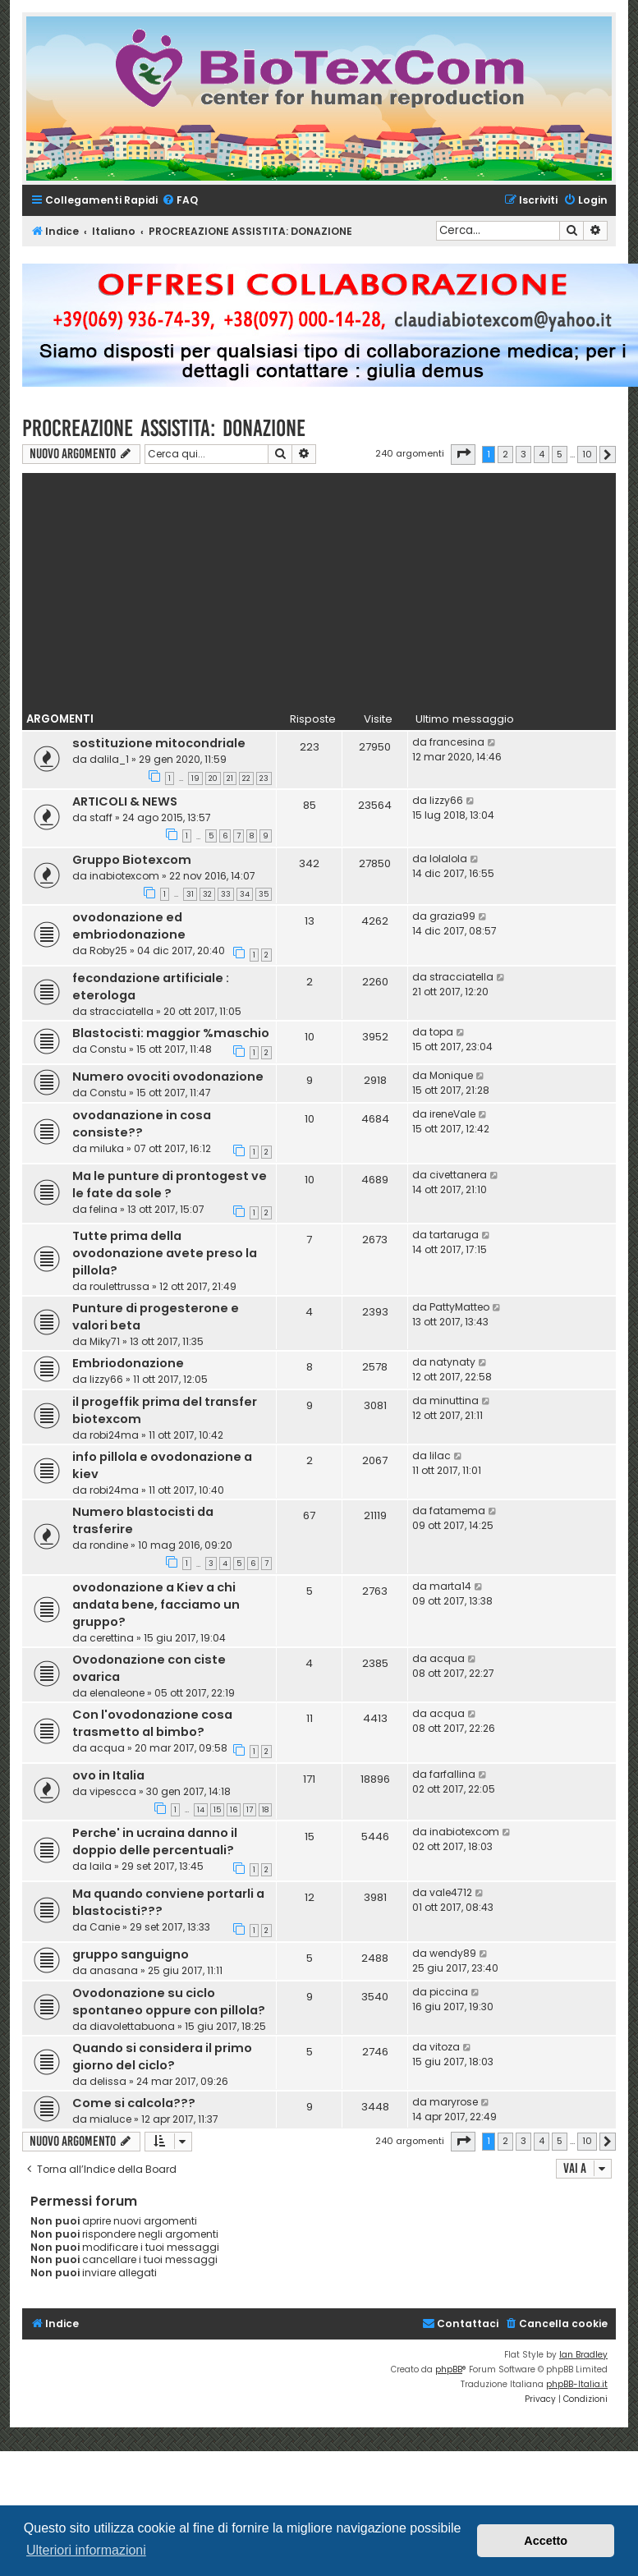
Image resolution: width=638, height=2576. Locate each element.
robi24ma (114, 1435)
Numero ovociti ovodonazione (168, 1076)
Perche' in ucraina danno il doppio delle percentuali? (154, 1841)
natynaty (452, 1362)
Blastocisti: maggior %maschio (170, 1033)
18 (265, 1810)
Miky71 (105, 1341)
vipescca (113, 1791)
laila (101, 1866)
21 (230, 778)
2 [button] (505, 454)
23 (264, 778)
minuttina (454, 1400)
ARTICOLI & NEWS (124, 801)
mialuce (110, 2119)
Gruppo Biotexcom (131, 860)
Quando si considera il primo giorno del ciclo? (162, 2056)
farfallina (452, 1774)
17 (249, 1810)
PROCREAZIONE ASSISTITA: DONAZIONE (163, 428)
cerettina (112, 1638)
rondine (109, 1545)
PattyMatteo (459, 1307)
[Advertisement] (319, 588)
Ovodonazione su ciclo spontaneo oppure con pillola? (168, 2001)
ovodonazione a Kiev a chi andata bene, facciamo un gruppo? (156, 1604)
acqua (447, 1658)
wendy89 (452, 1953)
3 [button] (523, 454)
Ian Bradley (583, 2355)
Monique (451, 1075)
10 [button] (587, 454)
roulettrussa (119, 1286)
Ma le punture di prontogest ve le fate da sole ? (169, 1184)
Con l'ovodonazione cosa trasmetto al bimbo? (152, 1723)
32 (207, 894)
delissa (108, 2081)
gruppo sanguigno (130, 1954)
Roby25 (108, 950)
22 (246, 778)
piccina (448, 1992)
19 (195, 778)
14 (200, 1810)
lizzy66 (446, 800)
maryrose (453, 2102)
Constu (108, 1049)
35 (264, 894)
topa (441, 1032)
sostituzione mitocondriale (159, 743)
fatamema (457, 1511)
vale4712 (450, 1892)
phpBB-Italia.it (577, 2384)
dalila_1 (109, 759)
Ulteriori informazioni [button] (86, 2550)
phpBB (448, 2369)
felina (103, 1209)
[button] (463, 454)
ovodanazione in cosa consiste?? (141, 1124)
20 (213, 778)
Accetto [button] (545, 2540)
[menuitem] (180, 201)
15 (217, 1810)
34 (245, 894)
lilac (440, 1455)
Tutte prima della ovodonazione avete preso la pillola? (164, 1253)
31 (190, 894)
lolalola (448, 859)
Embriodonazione (128, 1363)
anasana (114, 1970)
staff (101, 817)
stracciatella (122, 1011)
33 (226, 894)
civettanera (458, 1175)
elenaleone (117, 1693)
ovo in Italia (108, 1775)
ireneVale (452, 1114)
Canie (105, 1927)
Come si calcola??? (133, 2103)
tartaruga (454, 1235)
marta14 (450, 1586)
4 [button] (541, 454)
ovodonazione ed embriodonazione (129, 926)
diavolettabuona (132, 2026)
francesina (456, 742)
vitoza (444, 2047)
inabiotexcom (124, 876)
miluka (107, 1148)
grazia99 (452, 916)
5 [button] (559, 454)
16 (233, 1810)
